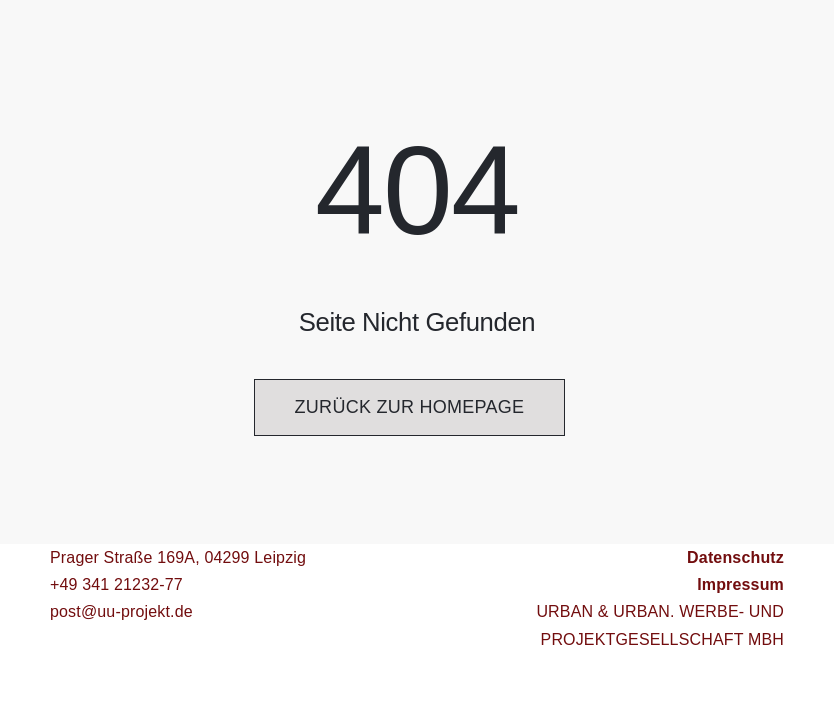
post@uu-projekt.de (121, 611)
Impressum (740, 584)
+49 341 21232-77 (116, 584)
